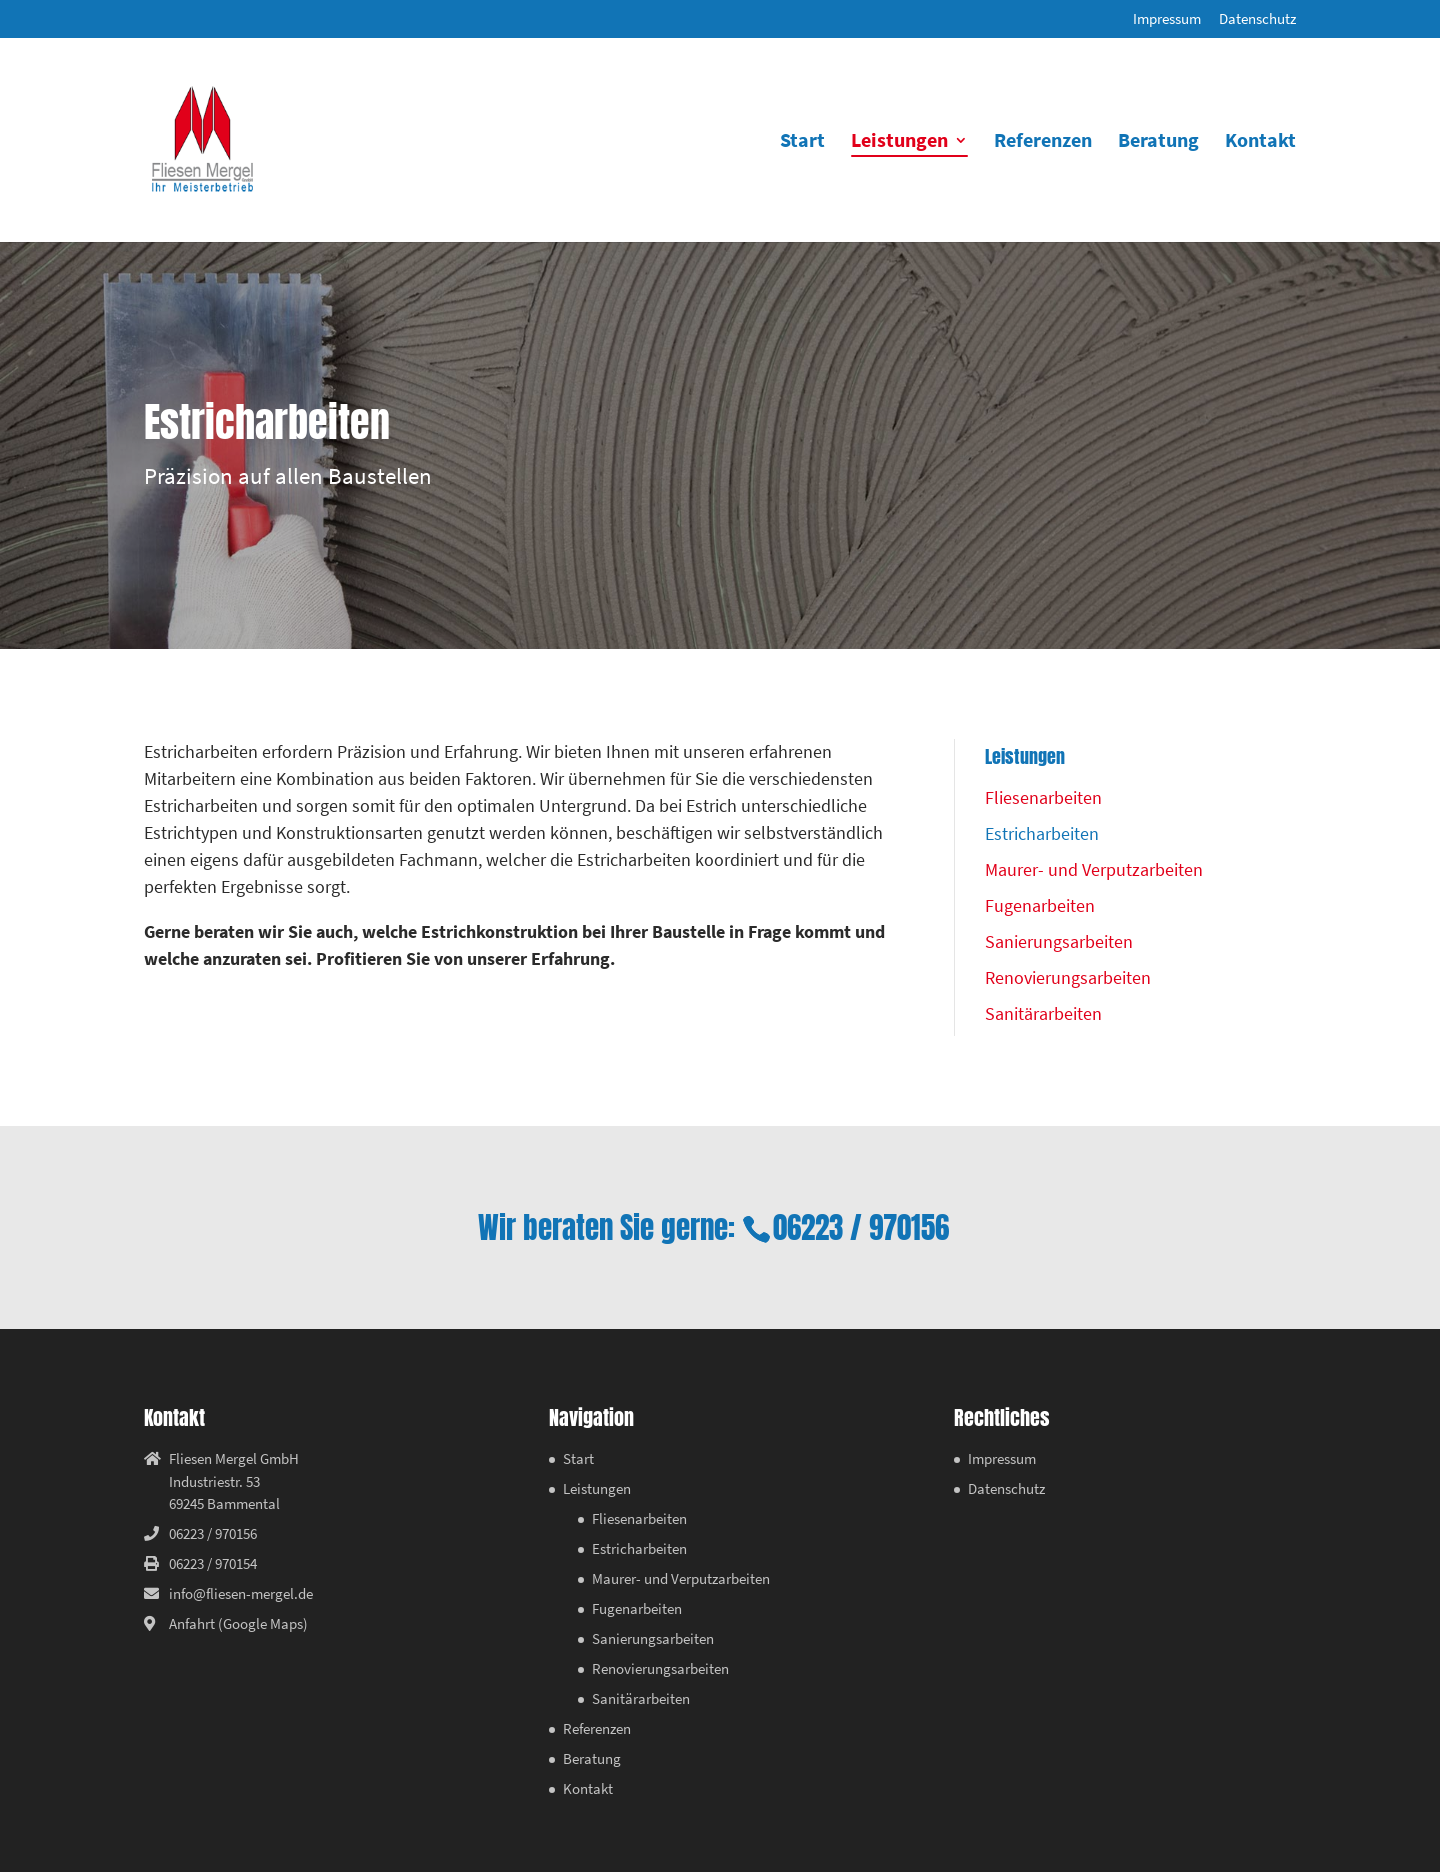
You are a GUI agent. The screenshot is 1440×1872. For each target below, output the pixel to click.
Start (802, 142)
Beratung (1158, 142)
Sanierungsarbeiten (1059, 941)
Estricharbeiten (1042, 833)
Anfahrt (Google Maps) (238, 1623)
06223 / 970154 (213, 1563)
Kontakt (1260, 142)
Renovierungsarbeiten (1068, 977)
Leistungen (899, 142)
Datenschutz (1257, 19)
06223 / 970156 (861, 1228)
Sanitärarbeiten (1043, 1013)
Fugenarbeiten (1040, 905)
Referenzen (1043, 142)
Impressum (1167, 19)
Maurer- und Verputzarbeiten (1094, 869)
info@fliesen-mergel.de (241, 1593)
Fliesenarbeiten (1043, 797)
